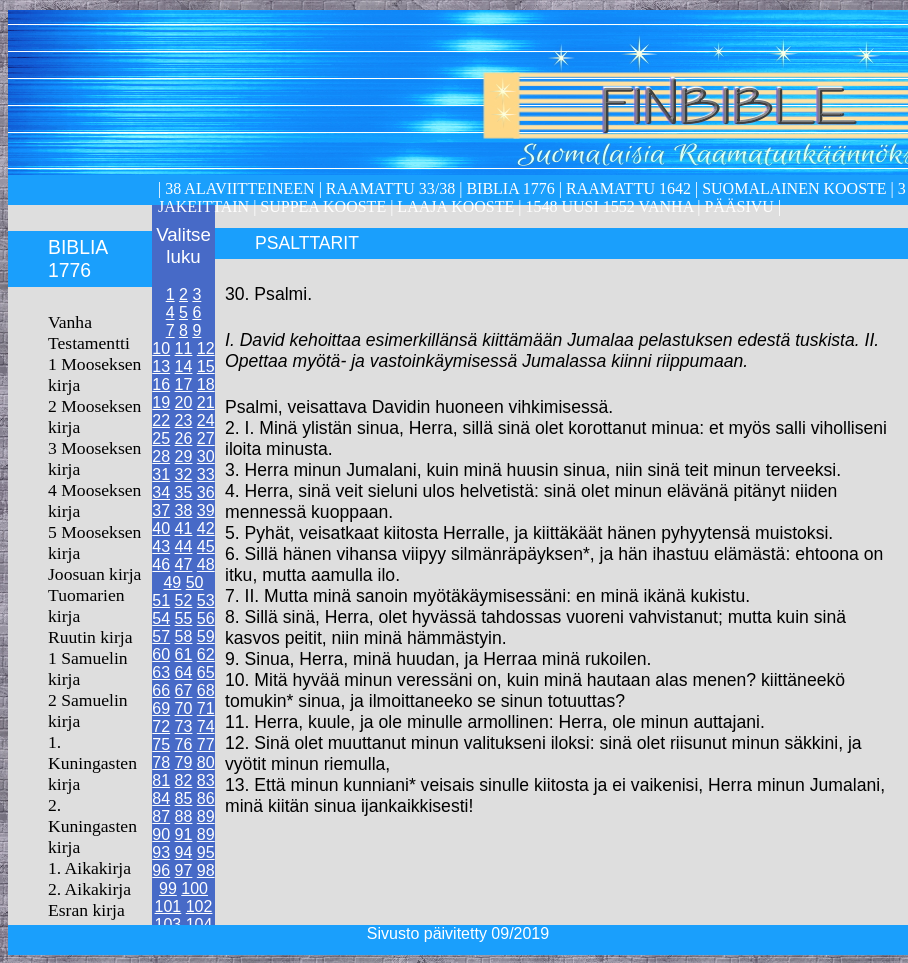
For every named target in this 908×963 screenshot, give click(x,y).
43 (161, 546)
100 (194, 888)
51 (161, 600)
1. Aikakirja (89, 868)
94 (184, 852)
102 (199, 906)
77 (206, 744)
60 (161, 654)
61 (184, 654)
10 (161, 348)
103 (168, 924)
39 (206, 510)
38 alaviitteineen (237, 188)
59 (206, 636)
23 (184, 420)
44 (184, 546)
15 (206, 366)
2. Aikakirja (89, 889)
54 (161, 618)
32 (184, 474)
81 (161, 780)
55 (184, 618)
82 (184, 780)
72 (161, 726)
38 (184, 510)
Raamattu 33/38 (390, 188)
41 (184, 528)
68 (206, 690)
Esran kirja (86, 910)
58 (184, 636)
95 (206, 852)
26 (184, 438)
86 (206, 798)
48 (206, 564)
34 (161, 492)
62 (206, 654)
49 (172, 582)
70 (184, 708)
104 (199, 924)
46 (161, 564)
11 (184, 348)
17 (184, 384)
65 (206, 672)
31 (161, 474)
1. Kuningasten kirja (92, 763)
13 (161, 366)
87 (161, 816)
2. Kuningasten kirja (92, 826)
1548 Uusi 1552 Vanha (607, 206)
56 (206, 618)
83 (206, 780)
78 (161, 762)
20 (184, 402)
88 (184, 816)
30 (206, 456)
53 (206, 600)
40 (161, 528)
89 (206, 816)
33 (206, 474)
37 (161, 510)
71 (206, 708)
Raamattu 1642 (628, 188)
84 (161, 798)
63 (161, 672)
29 (184, 456)
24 (206, 420)
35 (184, 492)
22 (161, 420)
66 (161, 690)
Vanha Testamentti (89, 332)
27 (206, 438)
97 (184, 870)
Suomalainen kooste (794, 188)
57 (161, 636)
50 (195, 582)
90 (161, 834)
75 (161, 744)
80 (206, 762)
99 (168, 888)
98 (206, 870)
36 (206, 492)
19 (161, 402)
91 (184, 834)
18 (206, 384)
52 (184, 600)
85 (184, 798)
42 (206, 528)
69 (161, 708)
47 (184, 564)
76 (184, 744)
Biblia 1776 (510, 188)
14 (184, 366)
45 (206, 546)
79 (184, 762)
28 (161, 456)
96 (161, 870)
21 (206, 402)
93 (161, 852)
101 (168, 906)
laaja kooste (453, 206)
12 (206, 348)
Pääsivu (739, 206)
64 (184, 672)
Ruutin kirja (90, 637)
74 (206, 726)
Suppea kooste (325, 206)
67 (184, 690)
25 (161, 438)
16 (161, 384)
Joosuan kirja (94, 574)
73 (184, 726)
